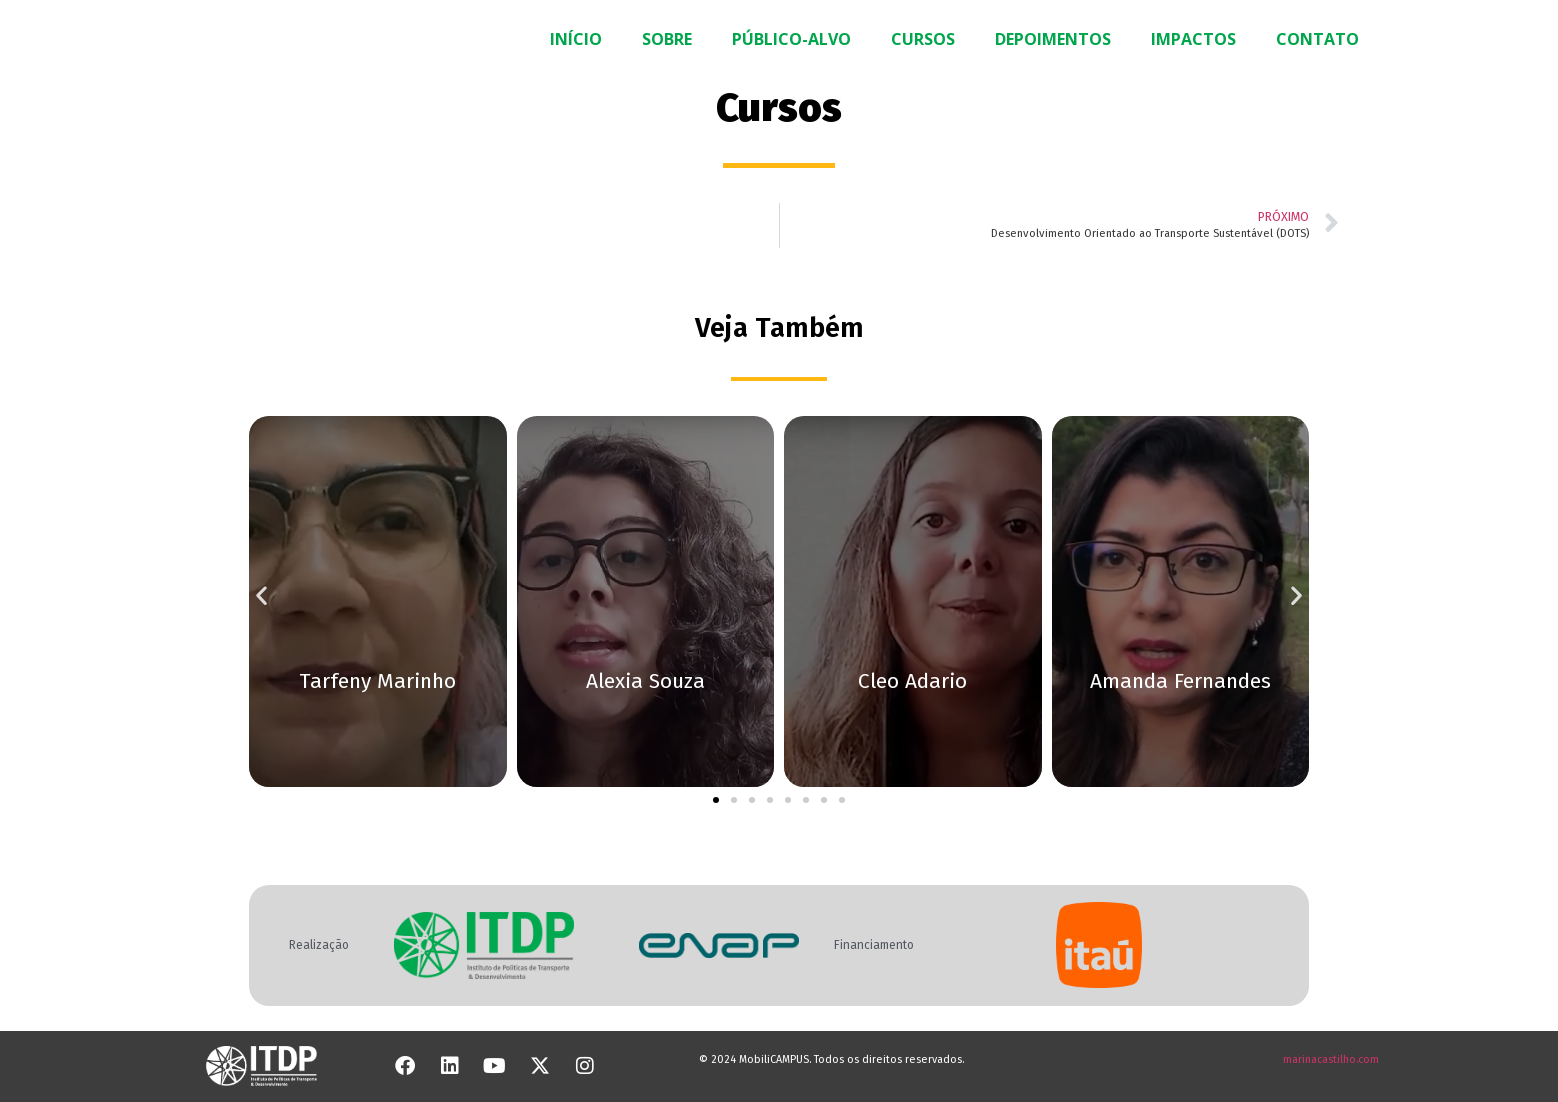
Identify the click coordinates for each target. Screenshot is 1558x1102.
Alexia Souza (645, 681)
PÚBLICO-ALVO (791, 39)
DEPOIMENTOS (1053, 39)
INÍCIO (576, 39)
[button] (261, 594)
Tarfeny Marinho (377, 681)
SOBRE (667, 39)
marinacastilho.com (1331, 1059)
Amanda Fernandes (1180, 681)
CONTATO (1317, 39)
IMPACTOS (1193, 39)
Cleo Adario (912, 681)
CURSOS (923, 39)
